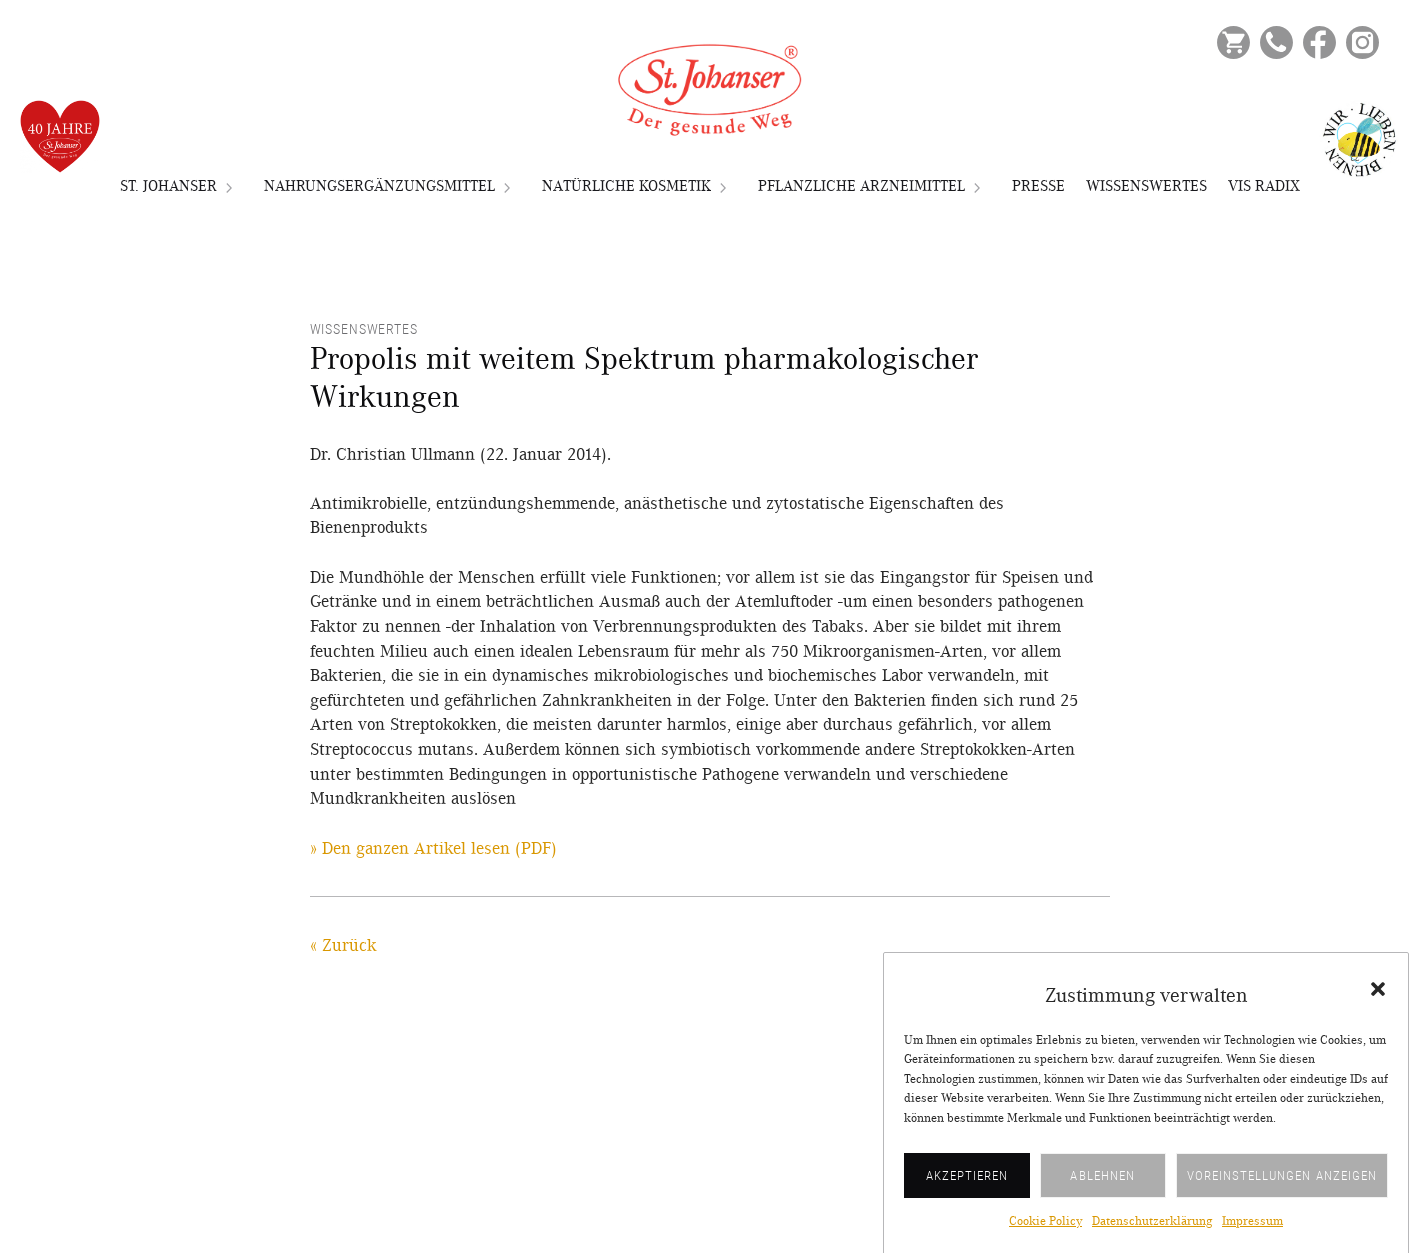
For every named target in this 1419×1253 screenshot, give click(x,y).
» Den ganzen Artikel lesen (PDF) (433, 849)
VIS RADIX (1264, 186)
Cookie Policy (1045, 1233)
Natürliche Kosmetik (626, 186)
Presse (1038, 186)
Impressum (1252, 1233)
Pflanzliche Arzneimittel (861, 186)
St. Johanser (168, 186)
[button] (1378, 1001)
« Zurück (343, 946)
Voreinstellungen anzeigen (1282, 1186)
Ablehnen (1102, 1186)
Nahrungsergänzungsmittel (379, 186)
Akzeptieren (967, 1186)
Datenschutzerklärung (1152, 1233)
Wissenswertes (1146, 186)
